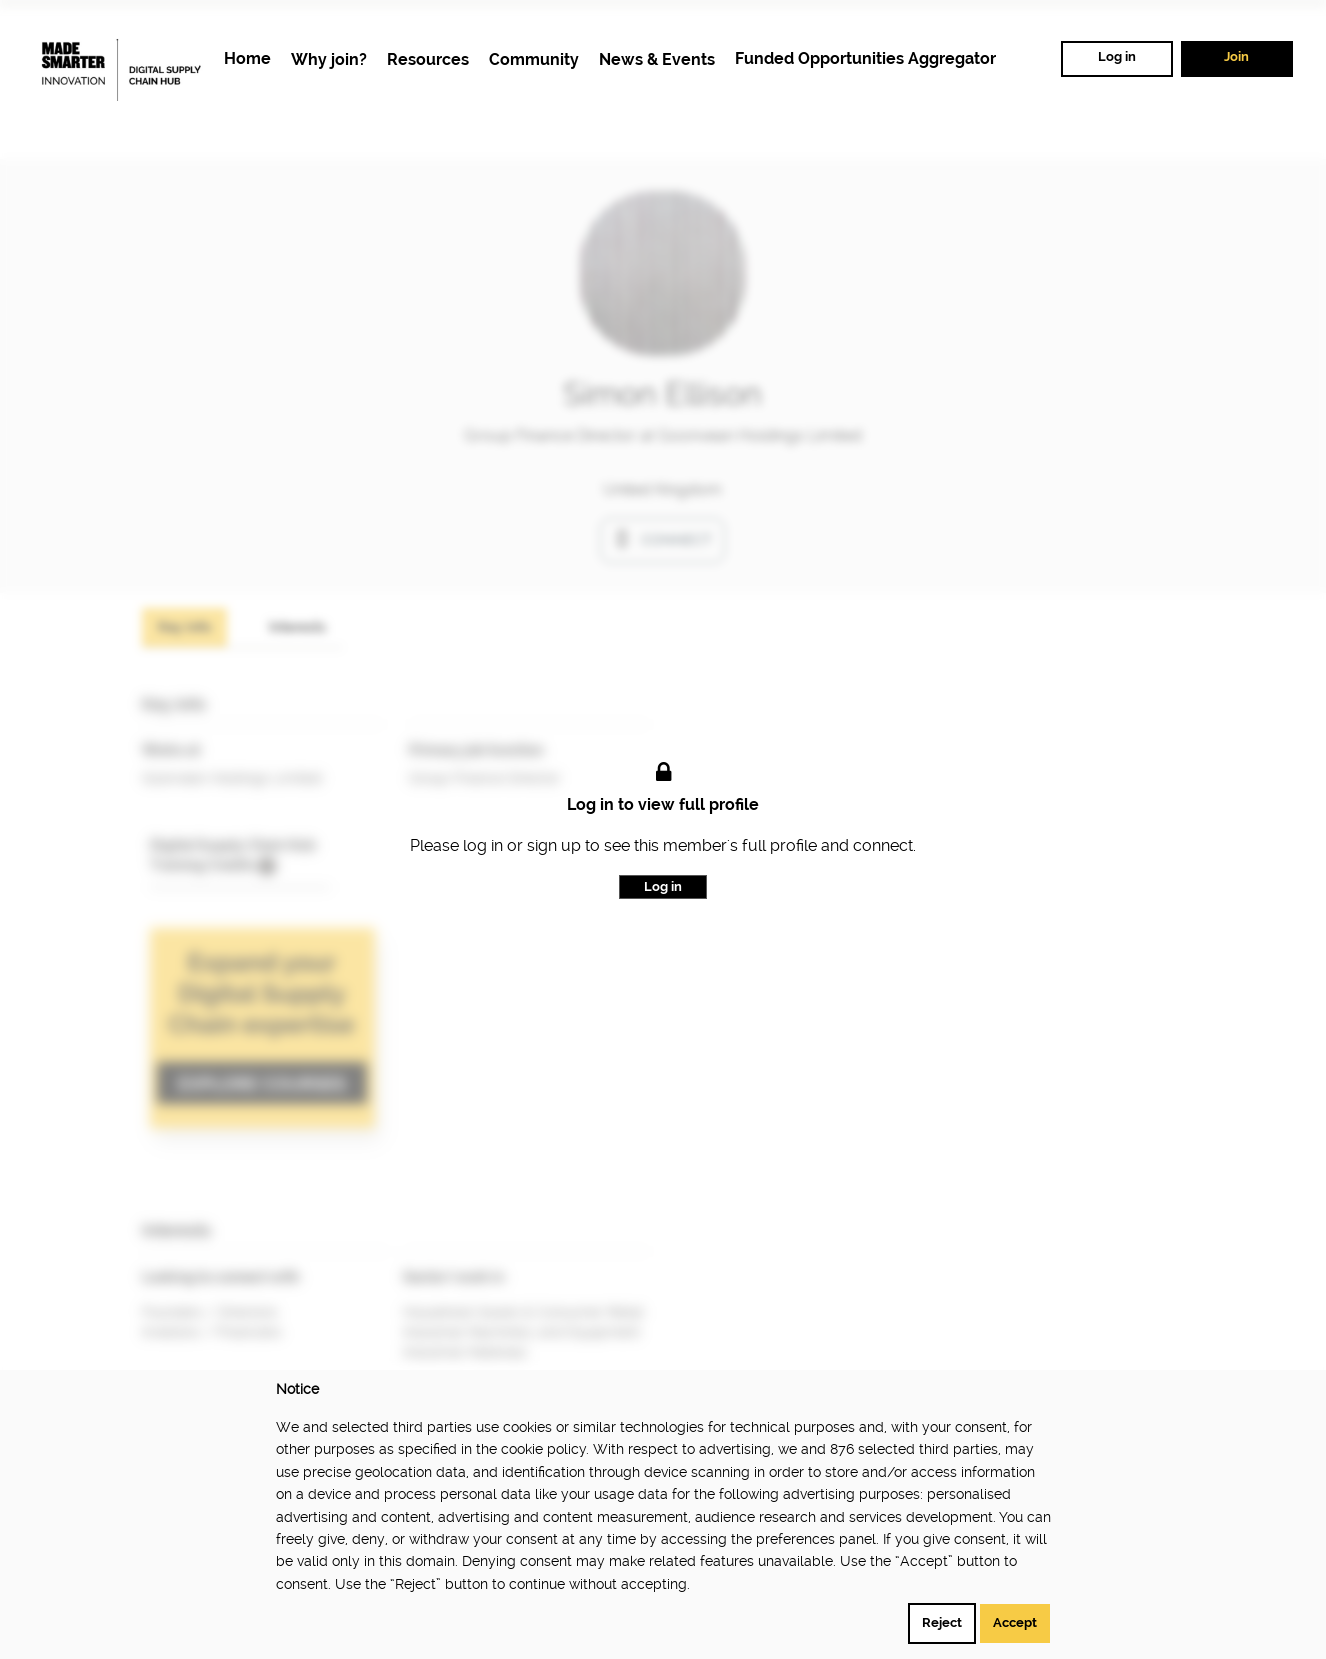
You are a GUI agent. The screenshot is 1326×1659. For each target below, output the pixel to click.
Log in (1117, 56)
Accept (1015, 1622)
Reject (942, 1622)
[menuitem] (247, 59)
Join (1236, 56)
